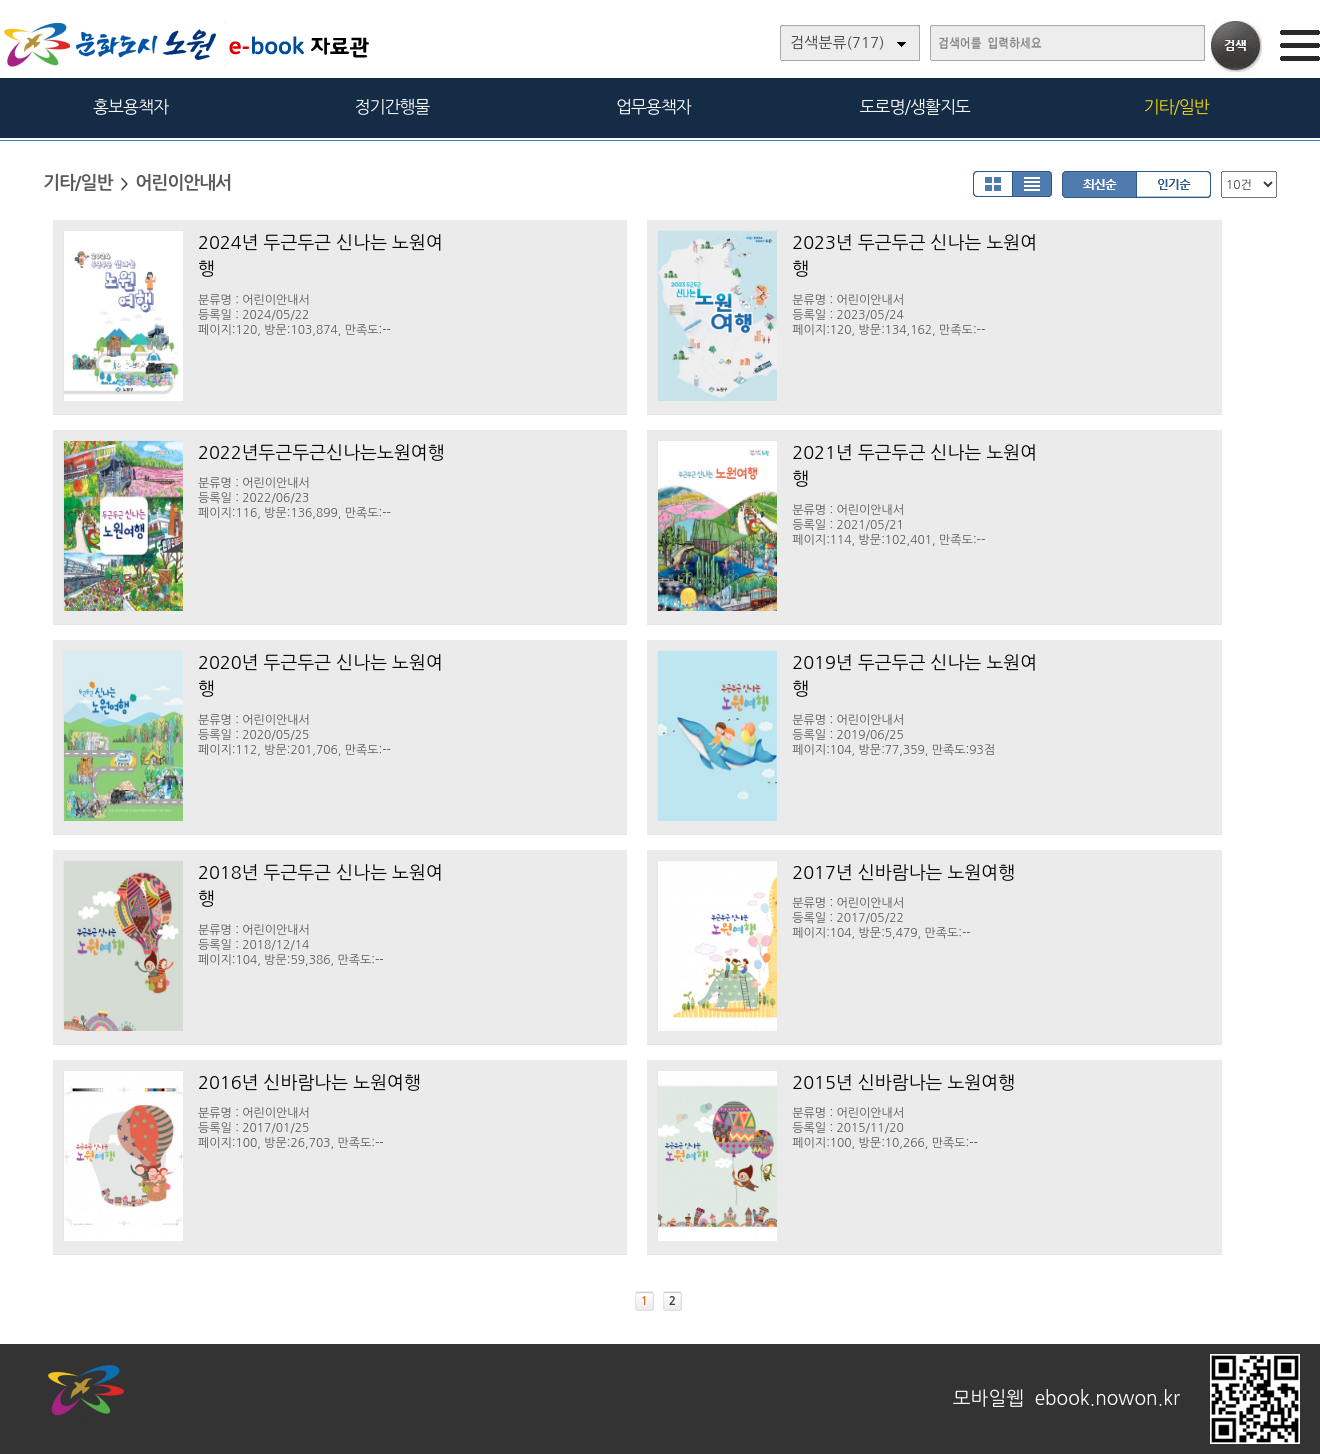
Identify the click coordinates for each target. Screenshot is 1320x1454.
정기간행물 (392, 106)
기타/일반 (1175, 106)
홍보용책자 (130, 106)
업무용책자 (653, 106)
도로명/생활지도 (915, 106)
